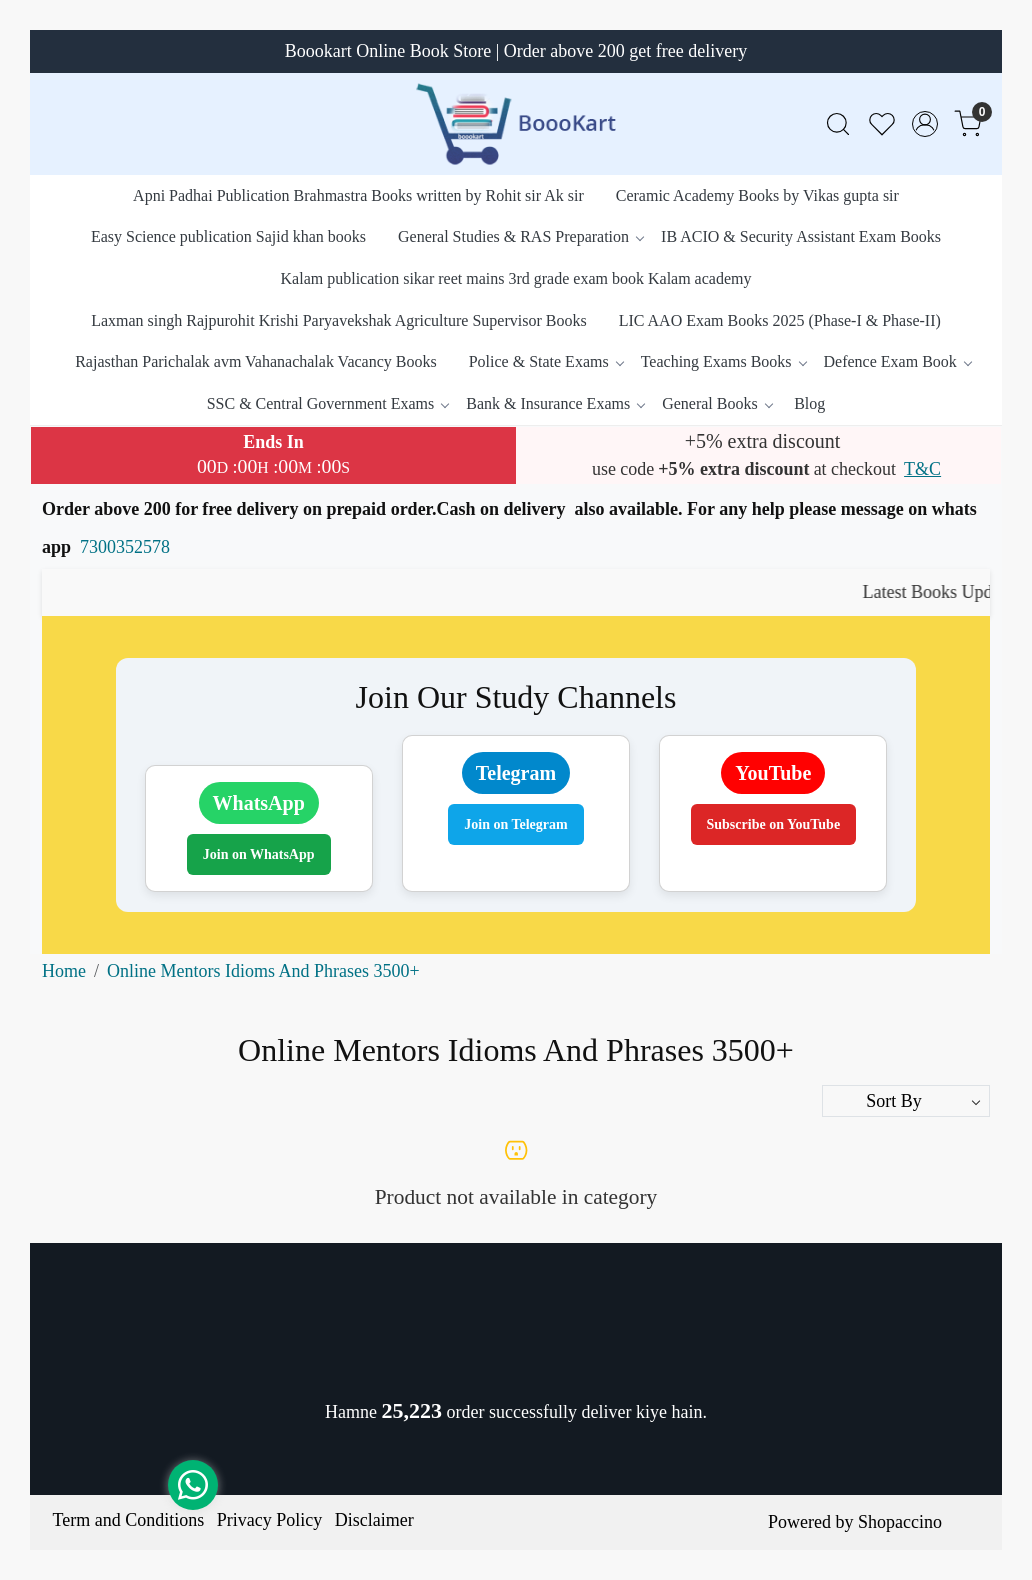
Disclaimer (374, 1520)
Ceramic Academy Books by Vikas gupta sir (757, 195)
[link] (838, 124)
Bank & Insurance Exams (555, 403)
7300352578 (125, 547)
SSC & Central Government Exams (328, 403)
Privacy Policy (270, 1520)
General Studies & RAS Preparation (520, 236)
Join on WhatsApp (259, 854)
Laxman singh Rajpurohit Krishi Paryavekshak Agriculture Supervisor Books (338, 320)
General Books (717, 403)
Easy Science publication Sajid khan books (228, 236)
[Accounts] (925, 124)
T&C (922, 469)
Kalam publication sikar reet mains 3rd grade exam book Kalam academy (516, 278)
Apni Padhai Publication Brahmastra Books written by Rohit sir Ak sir (358, 195)
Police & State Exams (546, 361)
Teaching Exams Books (723, 361)
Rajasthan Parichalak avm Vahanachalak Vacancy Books (256, 361)
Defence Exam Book (897, 361)
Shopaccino (900, 1522)
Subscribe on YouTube (774, 824)
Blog (809, 403)
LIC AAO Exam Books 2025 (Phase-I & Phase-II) (780, 320)
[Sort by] (906, 1101)
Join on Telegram (515, 824)
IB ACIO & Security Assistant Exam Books (801, 236)
